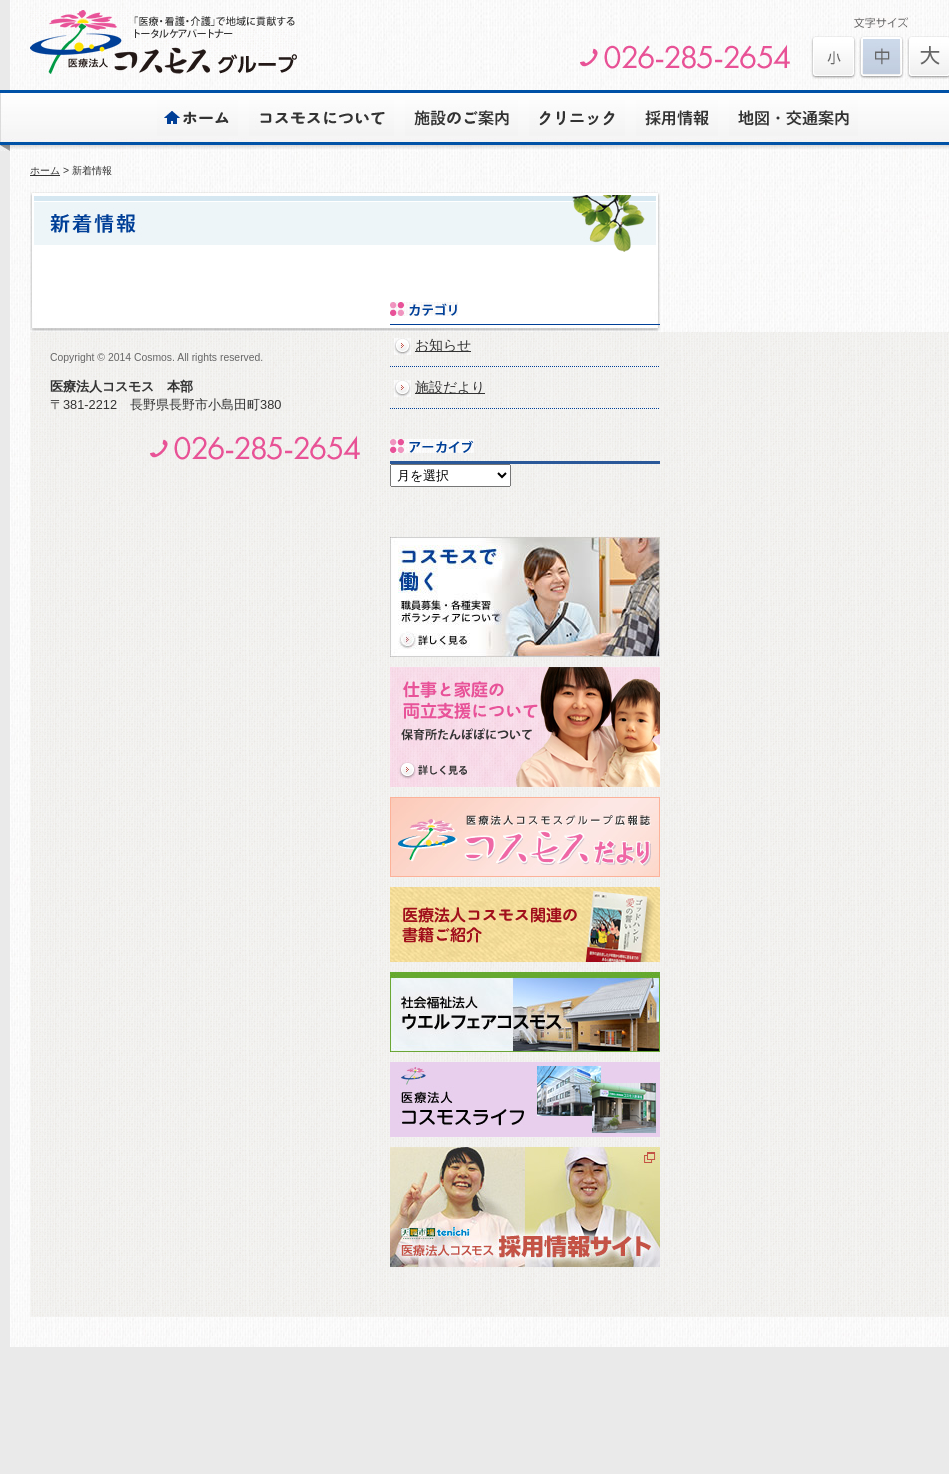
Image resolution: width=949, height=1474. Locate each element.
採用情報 (677, 117)
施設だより (450, 387)
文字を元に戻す (881, 57)
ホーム (197, 117)
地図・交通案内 (793, 117)
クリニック (577, 117)
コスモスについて (321, 117)
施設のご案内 (461, 117)
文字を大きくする (833, 57)
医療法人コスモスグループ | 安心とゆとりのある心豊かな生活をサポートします (163, 42)
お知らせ (443, 345)
